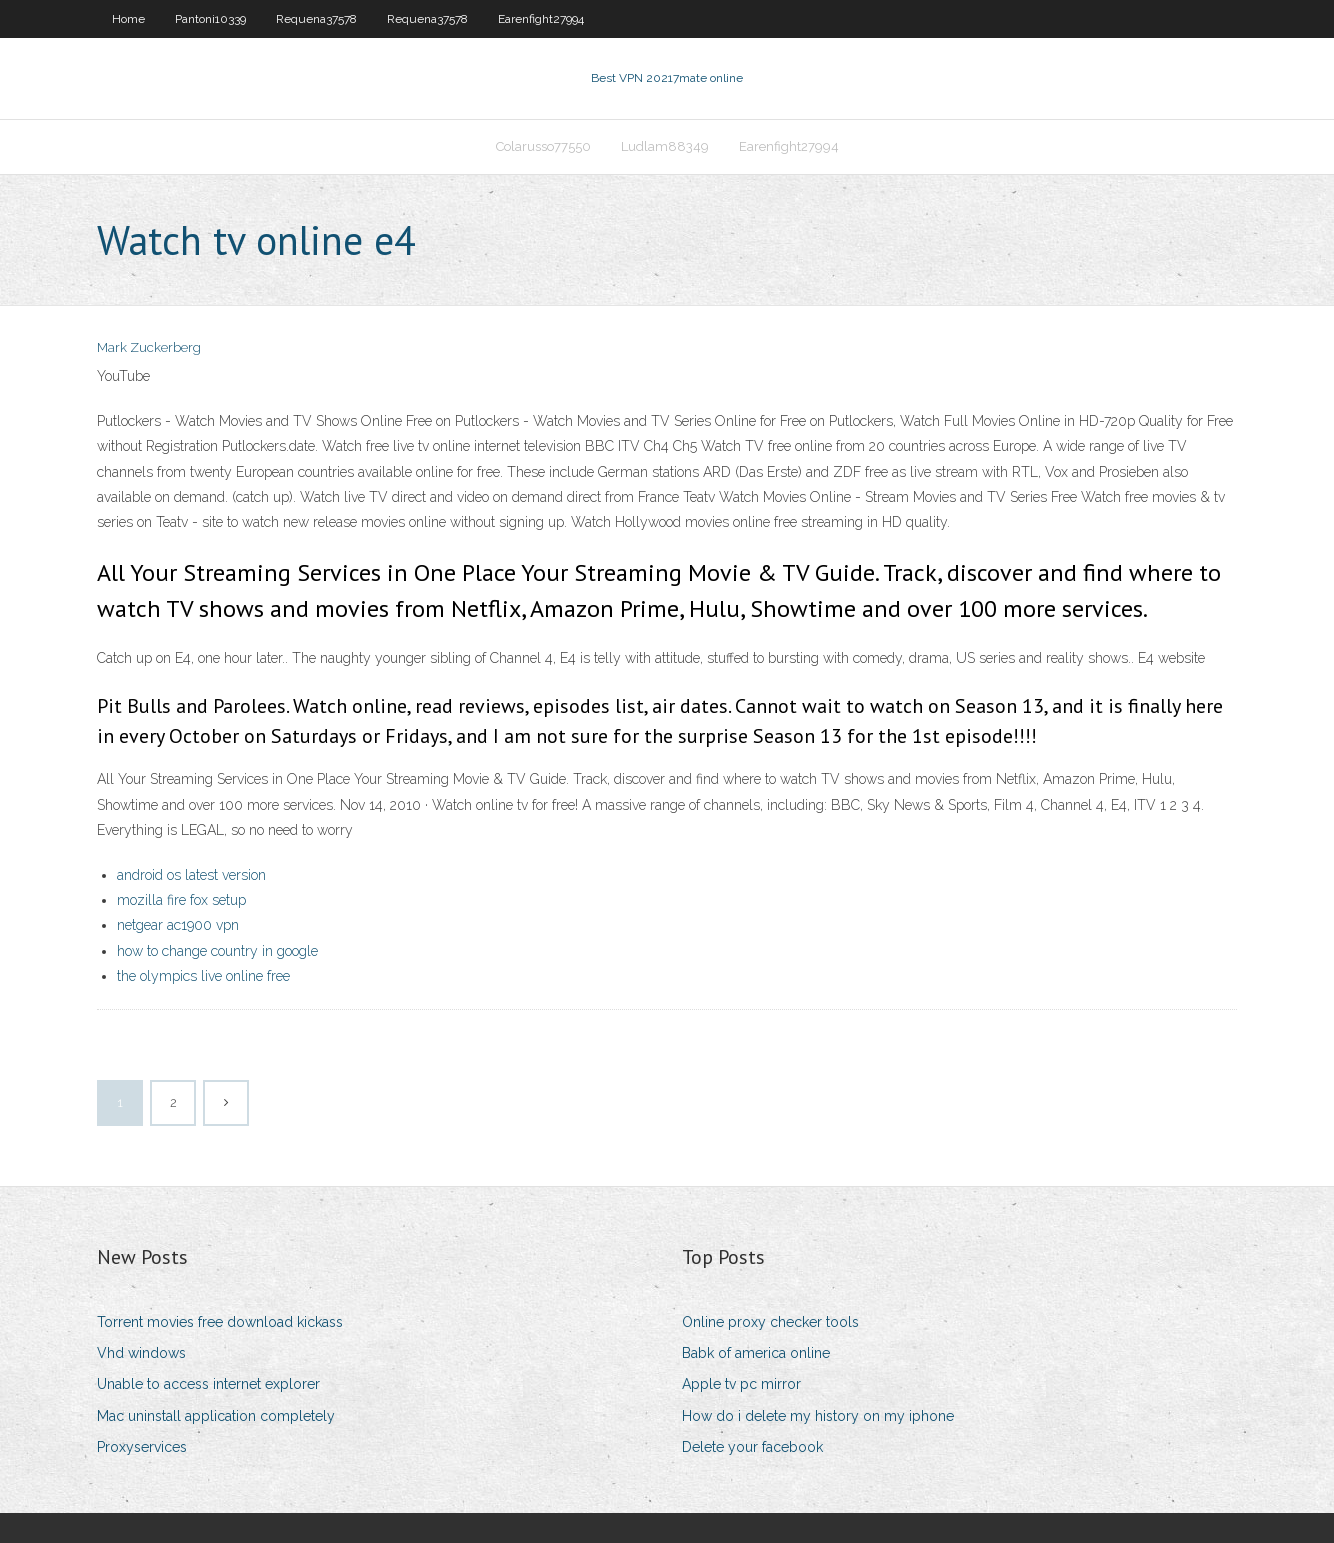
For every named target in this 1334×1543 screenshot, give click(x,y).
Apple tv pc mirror (741, 1384)
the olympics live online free (203, 976)
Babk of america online (756, 1353)
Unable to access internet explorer (208, 1384)
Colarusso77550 (543, 146)
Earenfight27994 (541, 19)
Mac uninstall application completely (216, 1416)
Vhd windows (141, 1353)
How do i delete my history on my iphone (818, 1416)
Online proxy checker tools (770, 1322)
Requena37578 (316, 19)
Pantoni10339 (210, 19)
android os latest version (191, 875)
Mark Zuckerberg (149, 347)
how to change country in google (217, 951)
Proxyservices (142, 1447)
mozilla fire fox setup (181, 900)
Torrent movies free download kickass (220, 1322)
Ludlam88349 (665, 146)
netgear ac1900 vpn (178, 925)
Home (128, 19)
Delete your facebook (752, 1447)
